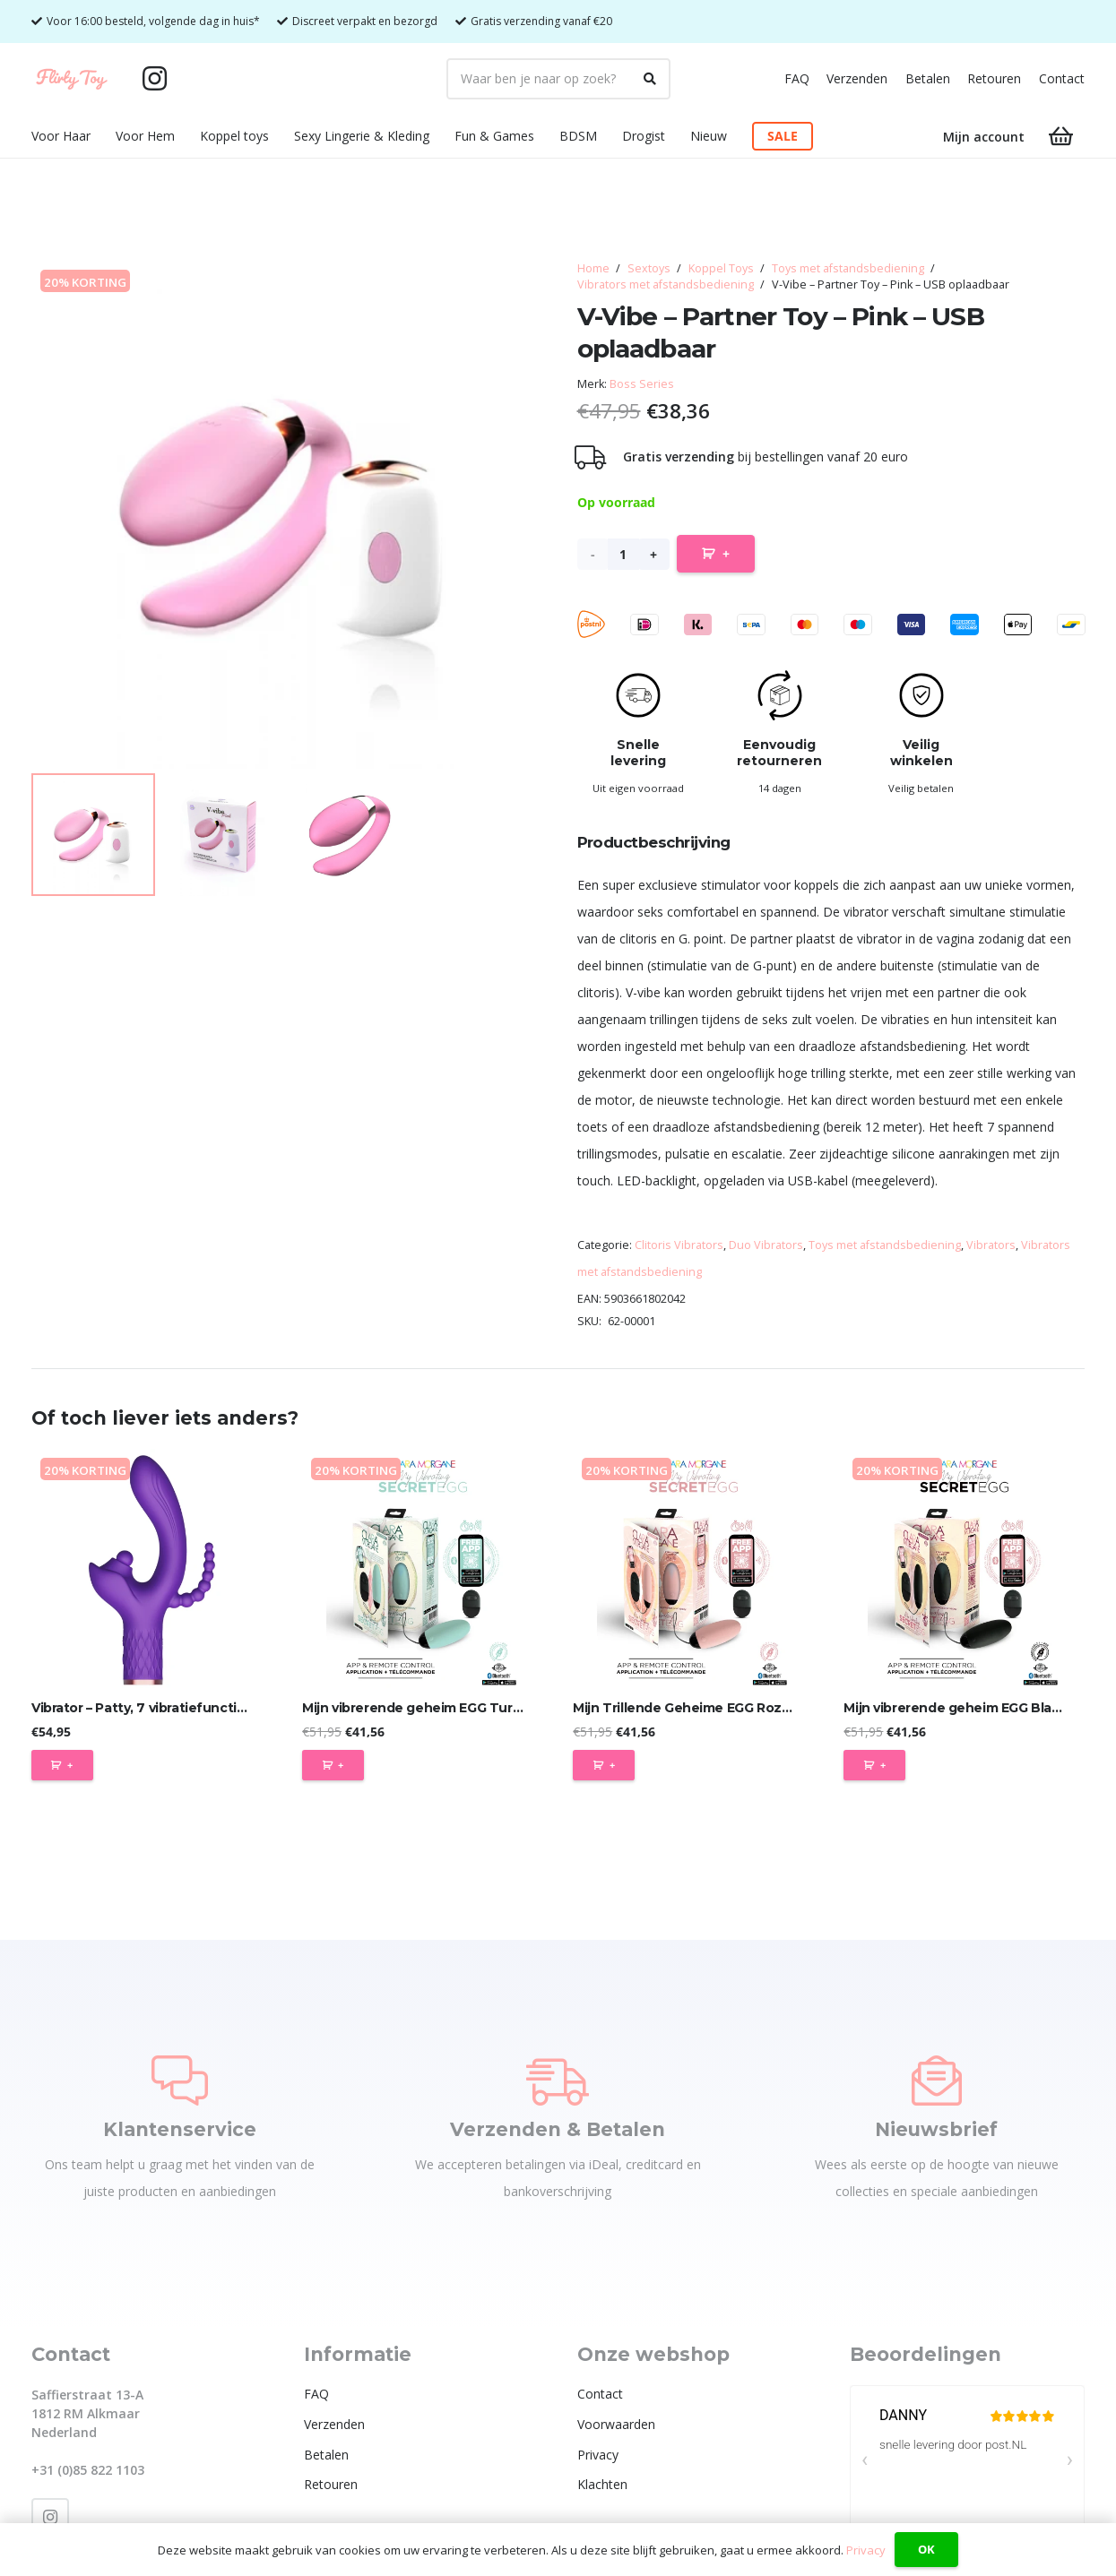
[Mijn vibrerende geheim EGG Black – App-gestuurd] (964, 1569)
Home (593, 268)
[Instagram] (155, 79)
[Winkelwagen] (1061, 136)
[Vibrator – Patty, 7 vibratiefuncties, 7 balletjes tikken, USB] (152, 1569)
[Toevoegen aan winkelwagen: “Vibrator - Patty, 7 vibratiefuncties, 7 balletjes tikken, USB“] (62, 1765)
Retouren (994, 78)
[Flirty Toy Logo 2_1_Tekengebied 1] (71, 78)
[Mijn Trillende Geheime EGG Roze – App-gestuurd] (693, 1569)
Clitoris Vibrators (679, 1245)
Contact (1062, 78)
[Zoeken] (650, 79)
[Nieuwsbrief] (937, 2080)
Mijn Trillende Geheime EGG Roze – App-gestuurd (734, 1708)
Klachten (602, 2484)
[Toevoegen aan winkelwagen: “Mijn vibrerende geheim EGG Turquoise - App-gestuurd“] (333, 1765)
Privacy (598, 2454)
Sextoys (648, 268)
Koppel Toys (721, 268)
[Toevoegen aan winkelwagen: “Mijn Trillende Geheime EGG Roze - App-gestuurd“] (604, 1765)
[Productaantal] (623, 554)
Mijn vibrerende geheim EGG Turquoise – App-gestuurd (482, 1708)
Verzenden (856, 78)
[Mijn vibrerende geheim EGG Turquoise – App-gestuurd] (422, 1569)
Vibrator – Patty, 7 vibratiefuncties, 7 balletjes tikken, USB (217, 1708)
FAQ (796, 78)
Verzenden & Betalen (557, 2129)
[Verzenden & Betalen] (557, 2080)
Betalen (927, 78)
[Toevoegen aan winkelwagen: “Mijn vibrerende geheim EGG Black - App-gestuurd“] (874, 1765)
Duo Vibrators (766, 1245)
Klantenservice (179, 2129)
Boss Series (642, 384)
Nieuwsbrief (936, 2129)
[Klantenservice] (179, 2080)
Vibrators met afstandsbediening (665, 284)
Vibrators (991, 1245)
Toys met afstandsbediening (848, 268)
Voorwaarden (616, 2424)
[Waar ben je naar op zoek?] (558, 78)
